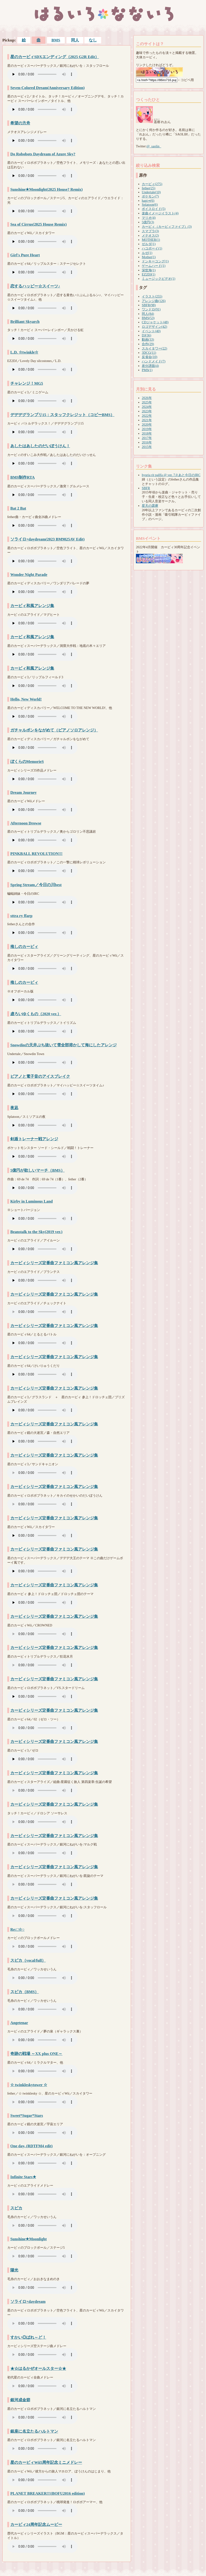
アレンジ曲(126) (153, 301)
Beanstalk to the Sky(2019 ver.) (36, 1232)
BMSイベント (148, 538)
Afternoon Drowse (25, 823)
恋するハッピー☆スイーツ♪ (35, 286)
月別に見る (146, 389)
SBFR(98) (149, 305)
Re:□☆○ (17, 1929)
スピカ (16, 2208)
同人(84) (148, 314)
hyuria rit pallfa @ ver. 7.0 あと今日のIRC (171, 475)
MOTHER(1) (151, 240)
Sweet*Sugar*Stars (26, 2115)
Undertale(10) (151, 192)
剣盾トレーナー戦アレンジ (34, 1139)
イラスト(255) (152, 296)
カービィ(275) (152, 184)
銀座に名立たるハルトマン (34, 2431)
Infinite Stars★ (23, 2177)
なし (93, 40)
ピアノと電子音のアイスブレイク (40, 1076)
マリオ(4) (149, 218)
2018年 (147, 433)
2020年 (147, 424)
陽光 (14, 2270)
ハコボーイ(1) (152, 248)
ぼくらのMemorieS (27, 761)
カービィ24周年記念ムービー (36, 2524)
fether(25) (148, 188)
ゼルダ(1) (149, 244)
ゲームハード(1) (153, 266)
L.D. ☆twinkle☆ (24, 352)
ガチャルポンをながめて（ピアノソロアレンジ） (54, 730)
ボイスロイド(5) (153, 209)
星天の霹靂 (150, 505)
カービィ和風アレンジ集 (32, 606)
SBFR (146, 488)
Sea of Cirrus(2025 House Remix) (38, 224)
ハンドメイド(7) (153, 361)
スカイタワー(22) (154, 348)
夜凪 (14, 1108)
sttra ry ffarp (21, 915)
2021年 (147, 420)
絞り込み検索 (148, 165)
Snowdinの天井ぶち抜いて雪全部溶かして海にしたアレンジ (63, 1045)
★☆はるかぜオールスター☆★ (38, 2368)
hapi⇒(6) (148, 200)
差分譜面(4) (150, 366)
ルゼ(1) (147, 253)
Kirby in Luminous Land (31, 1201)
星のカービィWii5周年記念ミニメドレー (46, 2462)
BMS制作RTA (22, 477)
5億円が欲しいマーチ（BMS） (37, 1170)
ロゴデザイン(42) (154, 326)
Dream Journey (23, 792)
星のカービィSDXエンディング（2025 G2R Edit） (54, 57)
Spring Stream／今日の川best (36, 885)
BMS (56, 40)
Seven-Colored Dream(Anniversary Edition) (47, 88)
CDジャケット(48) (155, 322)
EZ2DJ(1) (148, 274)
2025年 (147, 402)
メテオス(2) (150, 235)
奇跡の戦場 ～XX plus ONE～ (36, 2053)
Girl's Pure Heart (25, 255)
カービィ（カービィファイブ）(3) (167, 226)
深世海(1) (149, 270)
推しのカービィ (24, 946)
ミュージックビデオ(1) (158, 278)
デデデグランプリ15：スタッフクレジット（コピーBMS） (62, 415)
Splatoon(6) (150, 204)
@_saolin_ (153, 146)
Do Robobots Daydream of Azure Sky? (42, 154)
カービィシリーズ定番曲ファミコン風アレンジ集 (54, 1263)
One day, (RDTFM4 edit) (31, 2146)
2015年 (147, 447)
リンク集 (144, 466)
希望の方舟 (20, 123)
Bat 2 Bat (18, 508)
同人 (75, 40)
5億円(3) (148, 222)
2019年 (147, 429)
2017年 (147, 438)
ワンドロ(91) (151, 309)
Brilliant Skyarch (25, 321)
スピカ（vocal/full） (28, 1960)
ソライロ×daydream (27, 2301)
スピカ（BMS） (24, 1992)
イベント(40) (151, 331)
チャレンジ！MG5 (26, 383)
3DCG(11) (149, 352)
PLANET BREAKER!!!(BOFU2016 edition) (47, 2493)
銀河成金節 (20, 2400)
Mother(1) (149, 257)
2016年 (147, 442)
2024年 (147, 407)
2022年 (147, 416)
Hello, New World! (26, 699)
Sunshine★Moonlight (28, 2239)
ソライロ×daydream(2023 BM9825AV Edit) (47, 539)
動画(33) (148, 339)
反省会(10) (149, 357)
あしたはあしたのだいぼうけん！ (40, 446)
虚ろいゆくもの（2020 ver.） (35, 1014)
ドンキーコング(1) (155, 261)
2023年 (147, 411)
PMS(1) (147, 370)
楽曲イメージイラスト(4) (160, 213)
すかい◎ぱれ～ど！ (28, 2337)
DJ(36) (146, 335)
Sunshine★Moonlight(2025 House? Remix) (46, 189)
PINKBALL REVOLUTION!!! (36, 853)
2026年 (147, 398)
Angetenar (19, 2023)
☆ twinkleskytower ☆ (28, 2085)
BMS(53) (148, 318)
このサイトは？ (150, 44)
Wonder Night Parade (28, 574)
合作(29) (148, 344)
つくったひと (148, 99)
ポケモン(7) (150, 196)
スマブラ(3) (150, 231)
